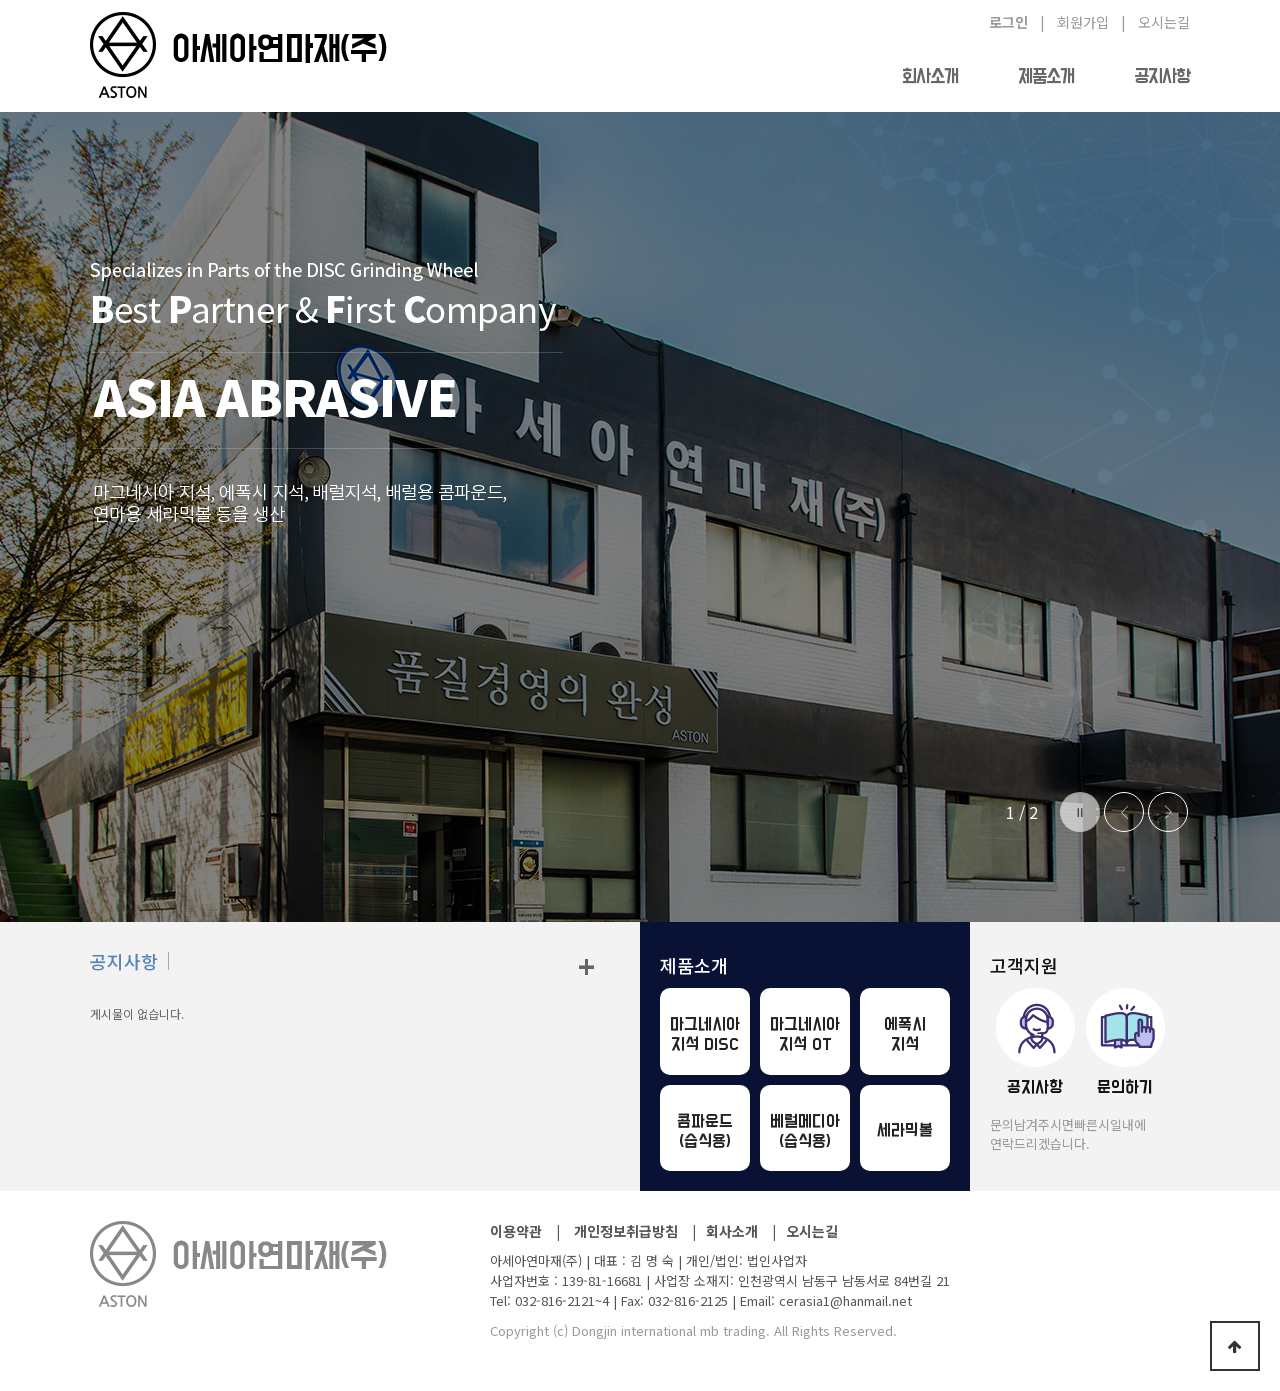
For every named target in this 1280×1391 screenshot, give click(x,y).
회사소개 (930, 77)
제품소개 (1046, 77)
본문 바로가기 (0, 0)
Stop (1080, 812)
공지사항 (1162, 77)
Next (1168, 812)
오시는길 (812, 1231)
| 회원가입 (1074, 22)
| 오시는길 (1155, 22)
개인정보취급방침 (626, 1231)
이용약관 (516, 1231)
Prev (1124, 812)
